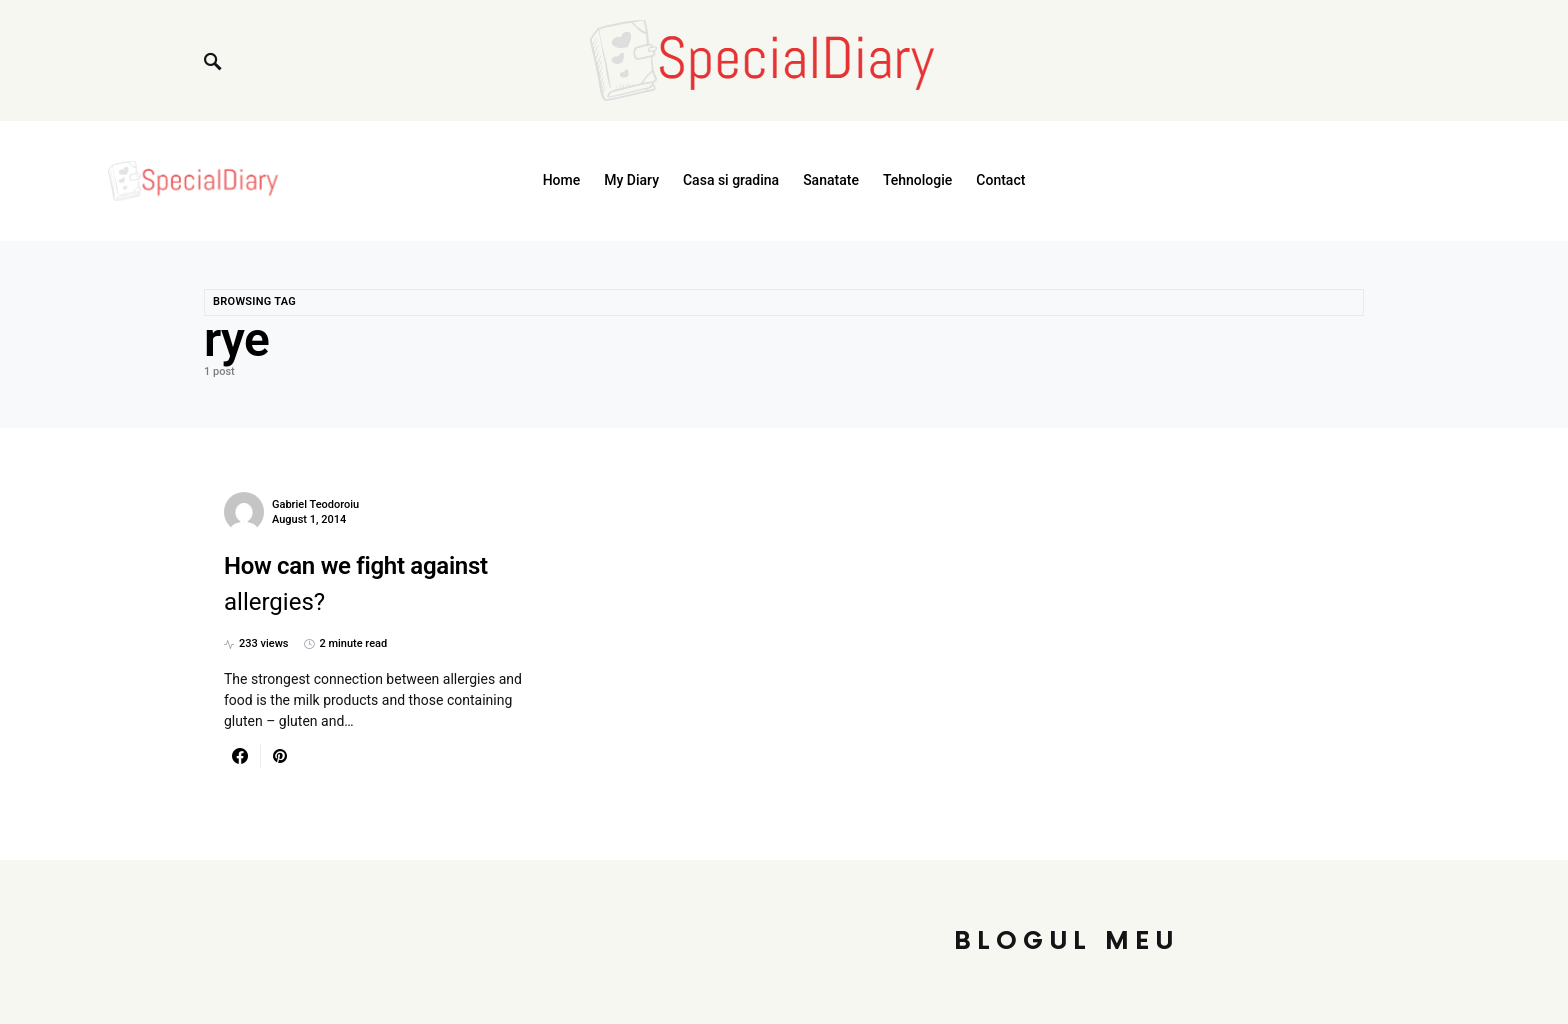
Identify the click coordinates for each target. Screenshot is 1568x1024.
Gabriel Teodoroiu (315, 504)
